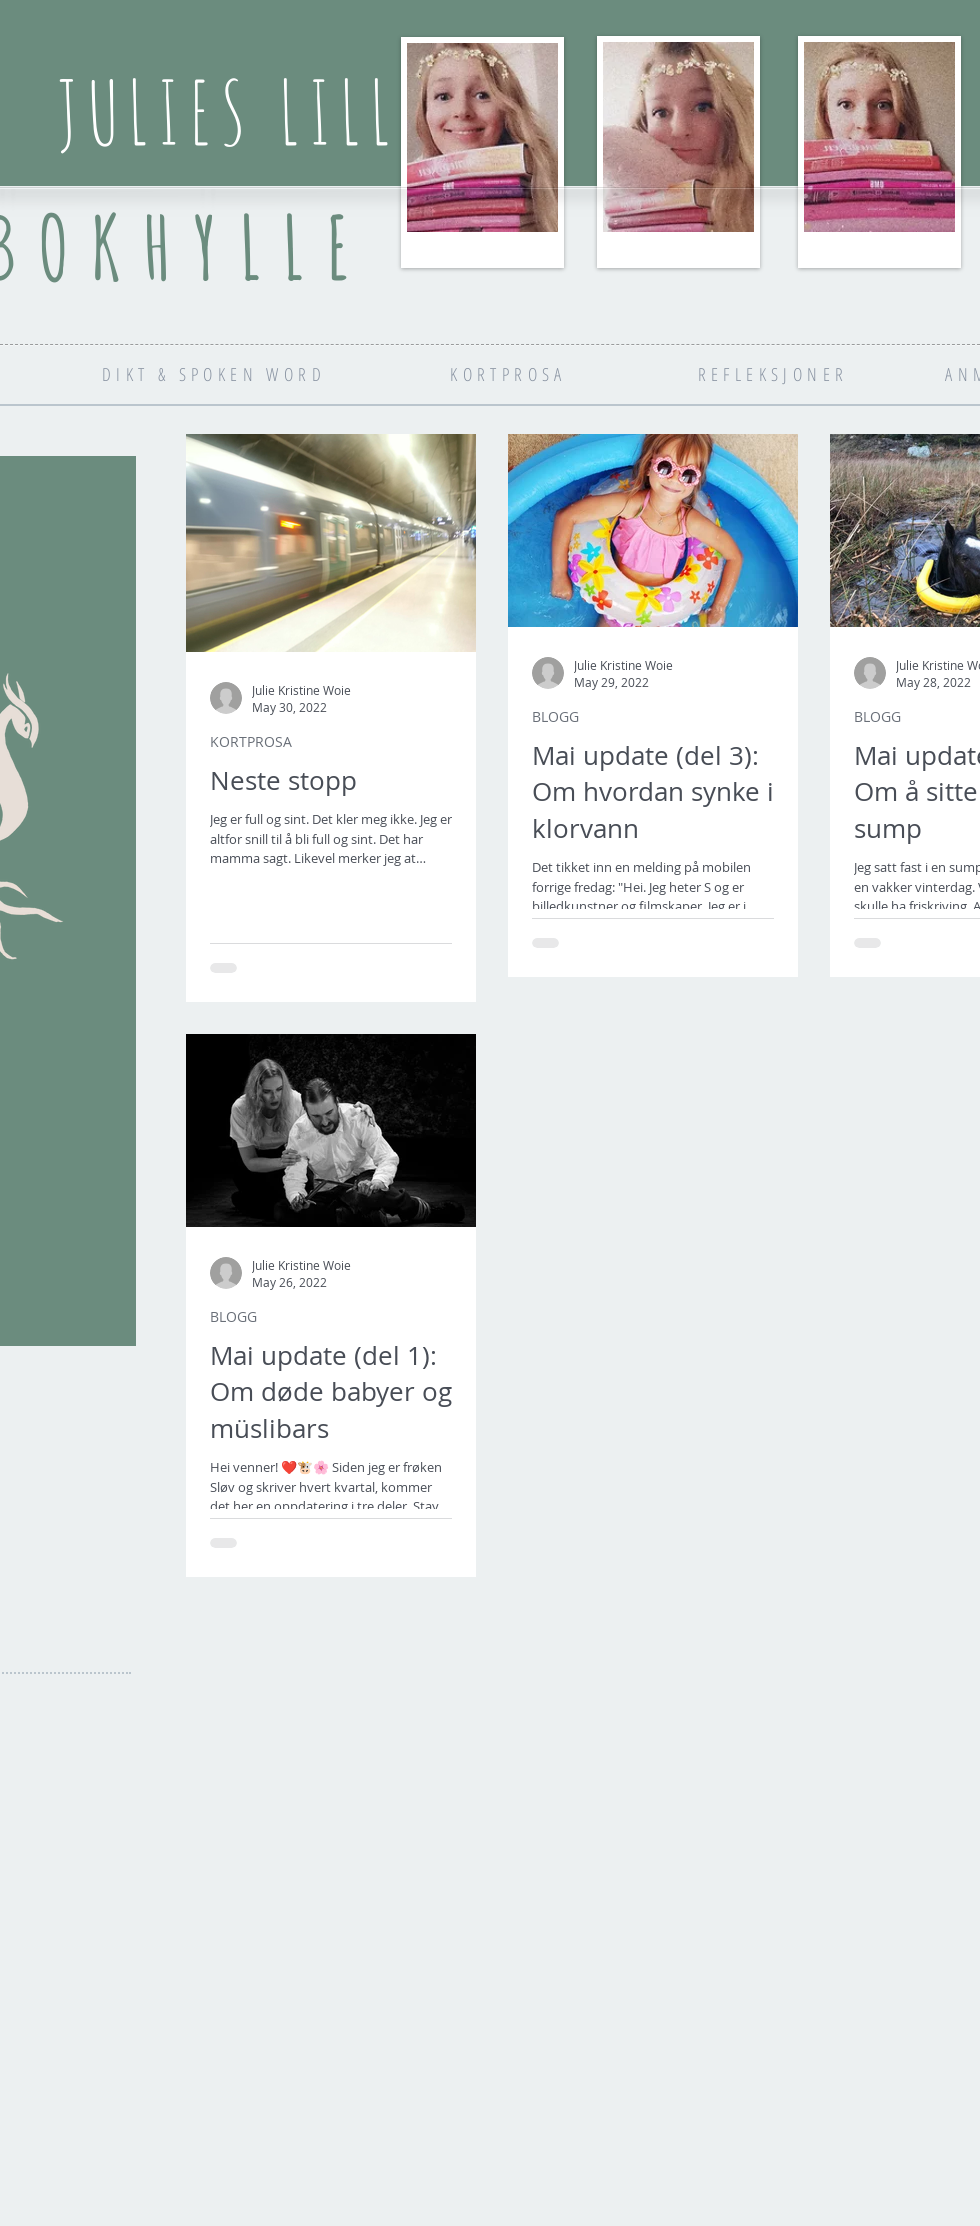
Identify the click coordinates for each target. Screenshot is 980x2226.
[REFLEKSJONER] (773, 373)
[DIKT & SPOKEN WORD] (214, 373)
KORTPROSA (251, 741)
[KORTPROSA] (508, 373)
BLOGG (555, 716)
